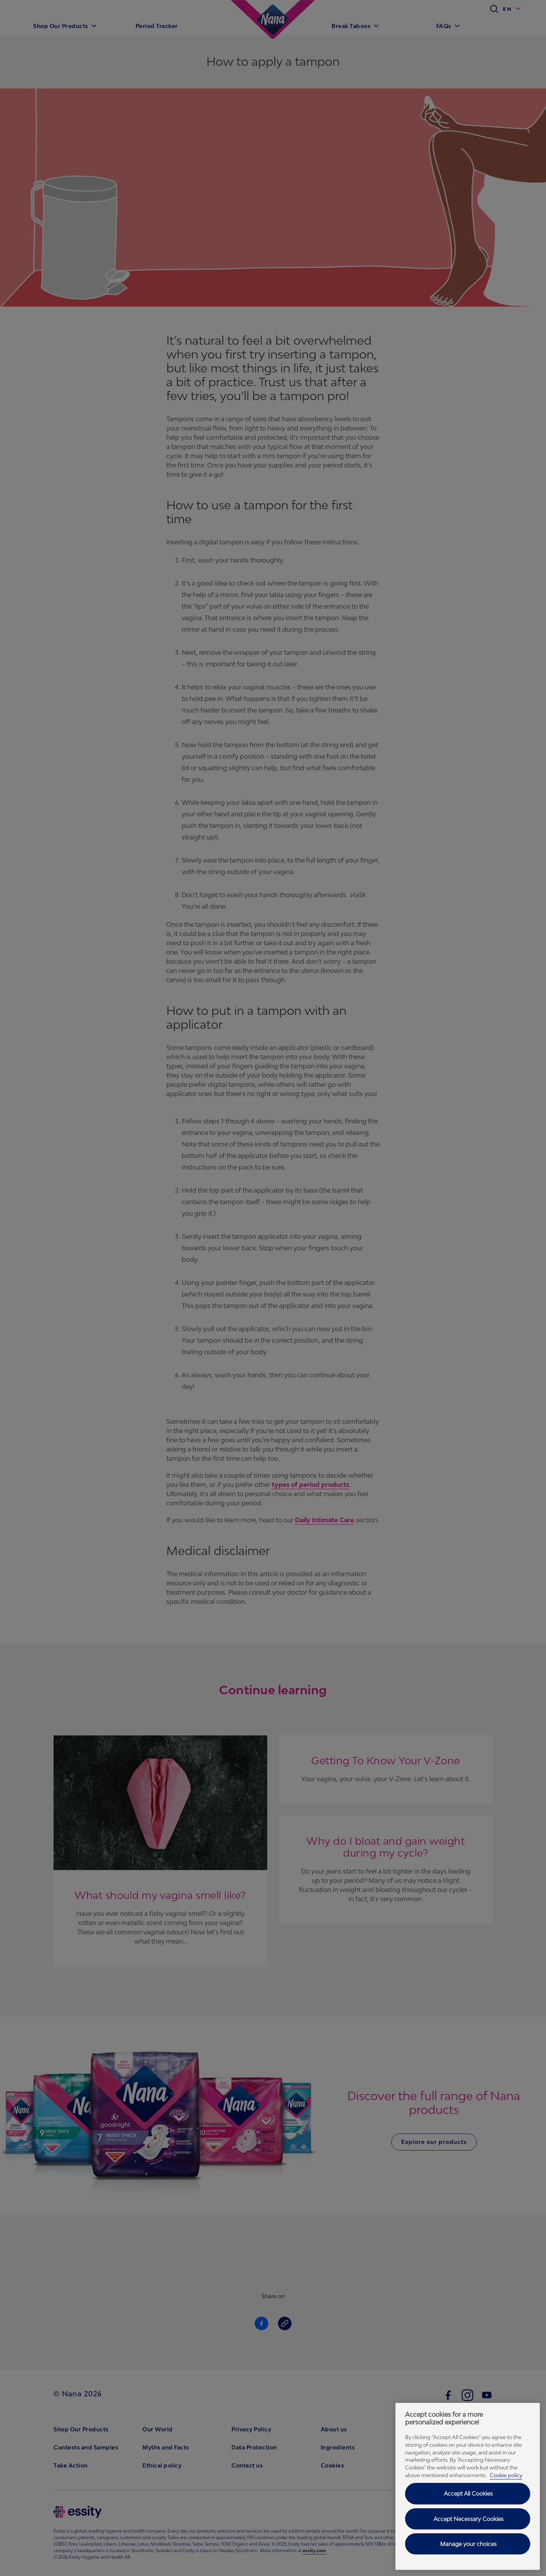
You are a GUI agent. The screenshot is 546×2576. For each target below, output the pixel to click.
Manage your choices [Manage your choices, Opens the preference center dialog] (468, 2544)
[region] (467, 2486)
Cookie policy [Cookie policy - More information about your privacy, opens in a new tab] (506, 2475)
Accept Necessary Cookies (469, 2519)
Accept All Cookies (468, 2493)
